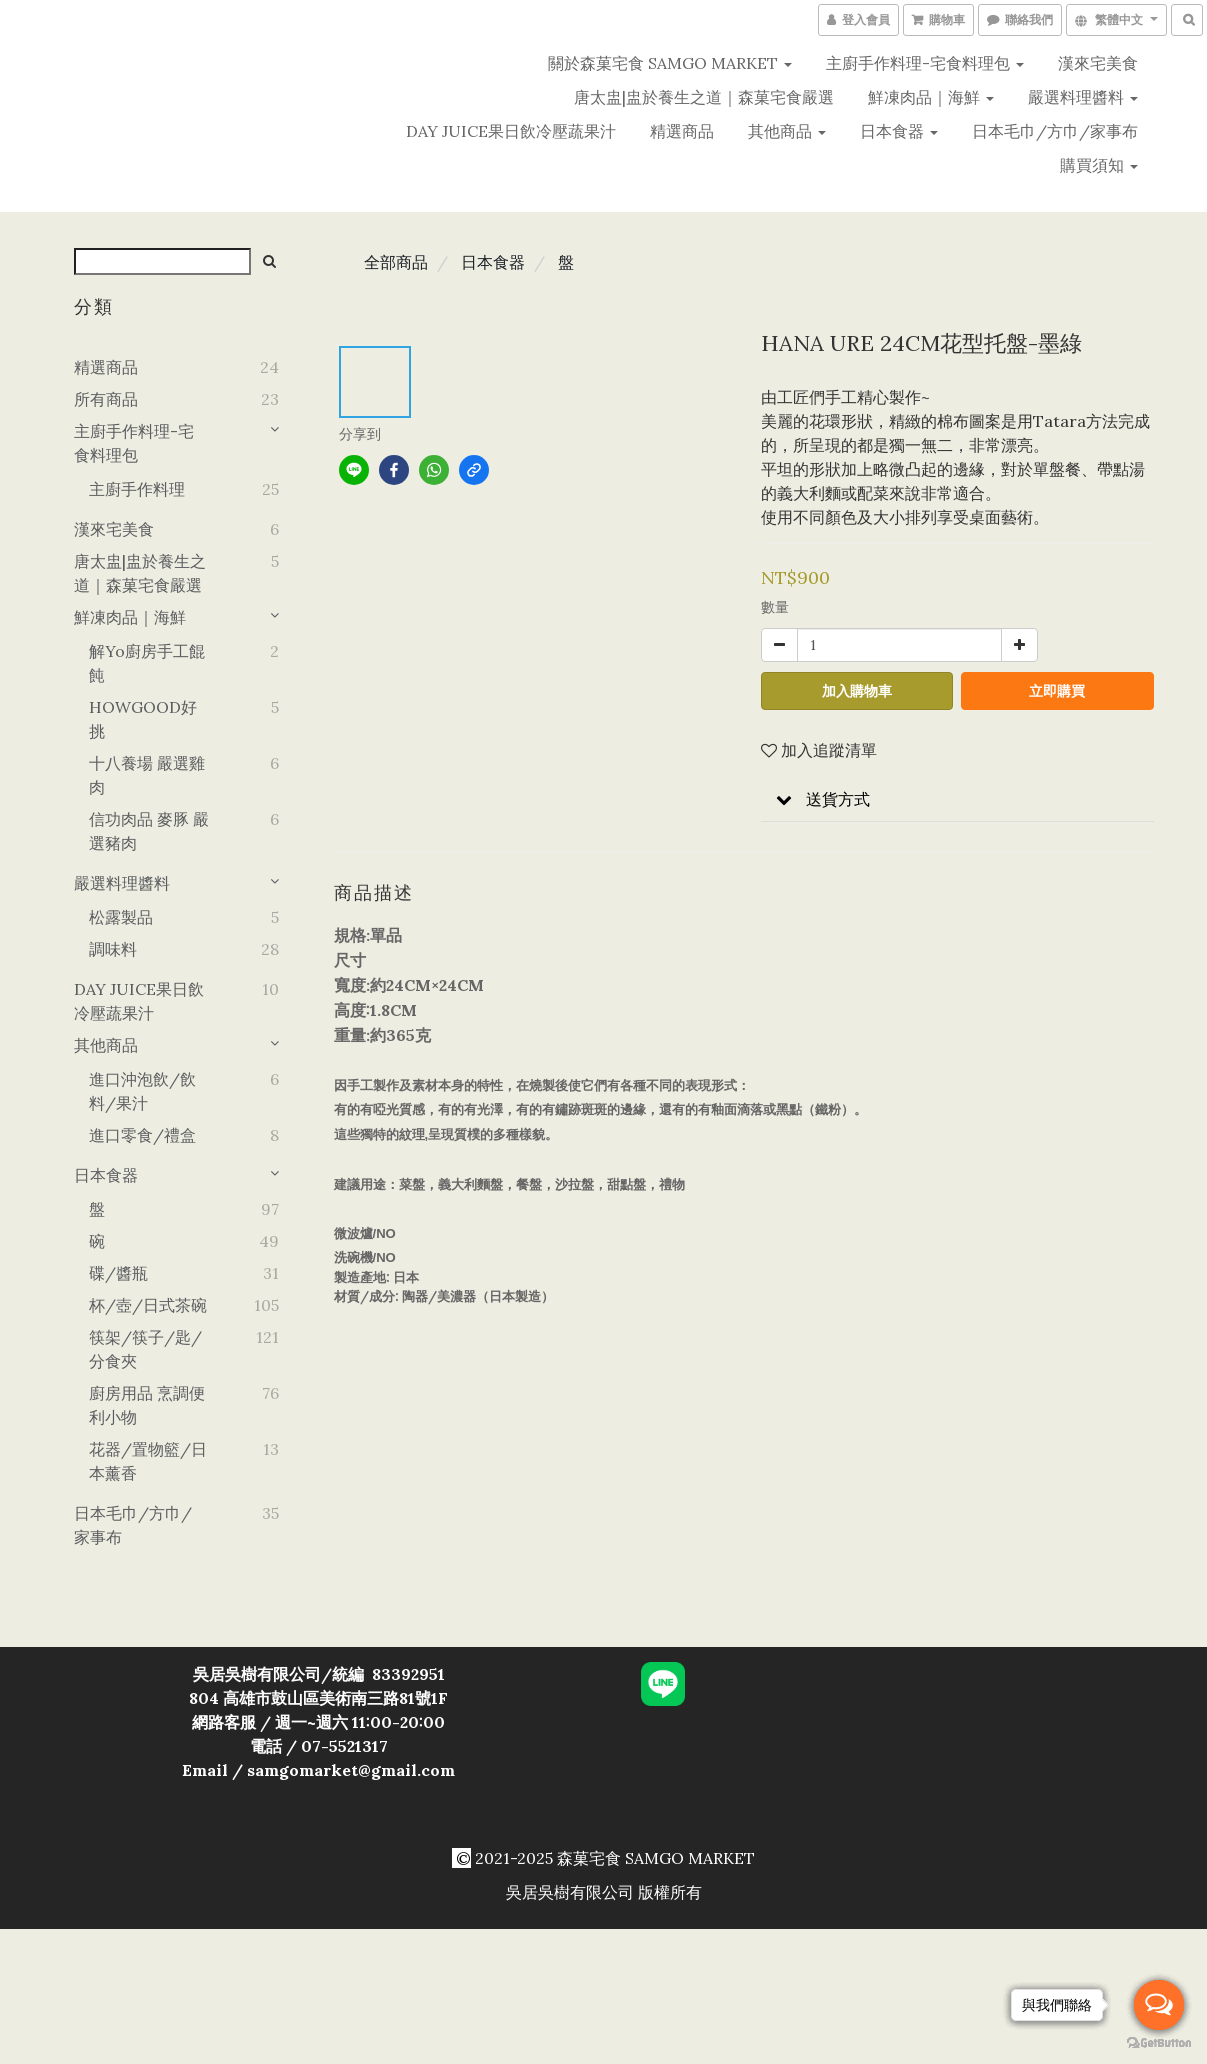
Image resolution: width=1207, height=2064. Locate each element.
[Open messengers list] (1159, 2005)
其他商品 (787, 131)
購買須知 (1099, 165)
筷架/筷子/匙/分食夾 (145, 1349)
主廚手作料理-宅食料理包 (925, 63)
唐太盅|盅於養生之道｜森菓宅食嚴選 (704, 97)
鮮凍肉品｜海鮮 (931, 97)
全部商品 (396, 262)
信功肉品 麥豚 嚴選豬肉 (149, 831)
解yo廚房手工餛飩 (147, 663)
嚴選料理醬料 (1083, 97)
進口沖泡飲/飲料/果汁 (142, 1091)
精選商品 (682, 131)
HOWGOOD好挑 (143, 719)
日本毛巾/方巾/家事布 (1055, 131)
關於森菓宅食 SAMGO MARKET (670, 63)
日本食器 (899, 131)
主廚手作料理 (137, 489)
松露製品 (121, 917)
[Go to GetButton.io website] (1159, 2043)
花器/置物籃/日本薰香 (148, 1461)
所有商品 (106, 399)
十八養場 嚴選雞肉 (147, 775)
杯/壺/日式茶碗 (148, 1305)
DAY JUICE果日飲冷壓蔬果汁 (511, 131)
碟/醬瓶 (118, 1273)
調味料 (113, 949)
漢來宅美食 (1098, 63)
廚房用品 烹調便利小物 (147, 1405)
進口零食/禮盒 (142, 1135)
